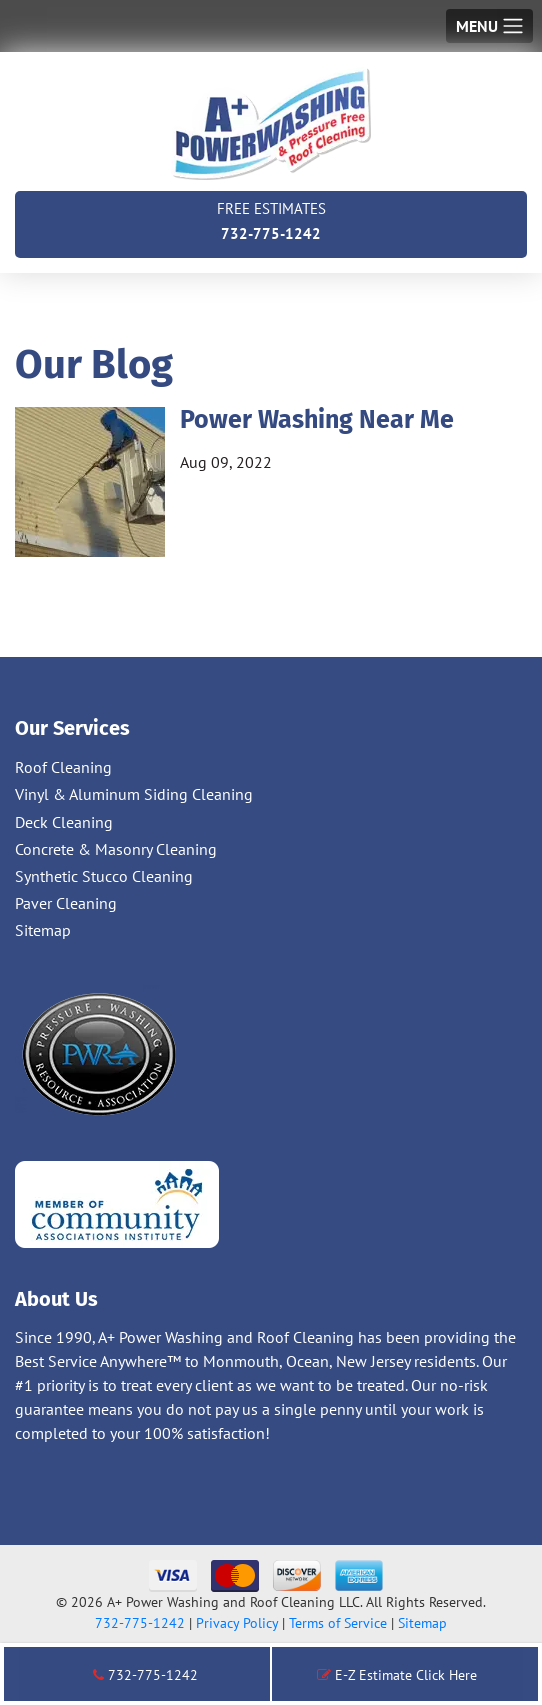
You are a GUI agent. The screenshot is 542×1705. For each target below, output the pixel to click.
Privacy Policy (237, 1623)
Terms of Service (338, 1623)
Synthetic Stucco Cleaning (104, 876)
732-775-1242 (271, 219)
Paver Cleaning (66, 903)
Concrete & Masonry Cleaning (116, 849)
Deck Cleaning (64, 822)
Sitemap (43, 930)
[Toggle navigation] (489, 26)
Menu (477, 26)
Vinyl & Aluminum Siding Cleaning (134, 794)
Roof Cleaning (63, 767)
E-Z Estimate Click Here (397, 1675)
